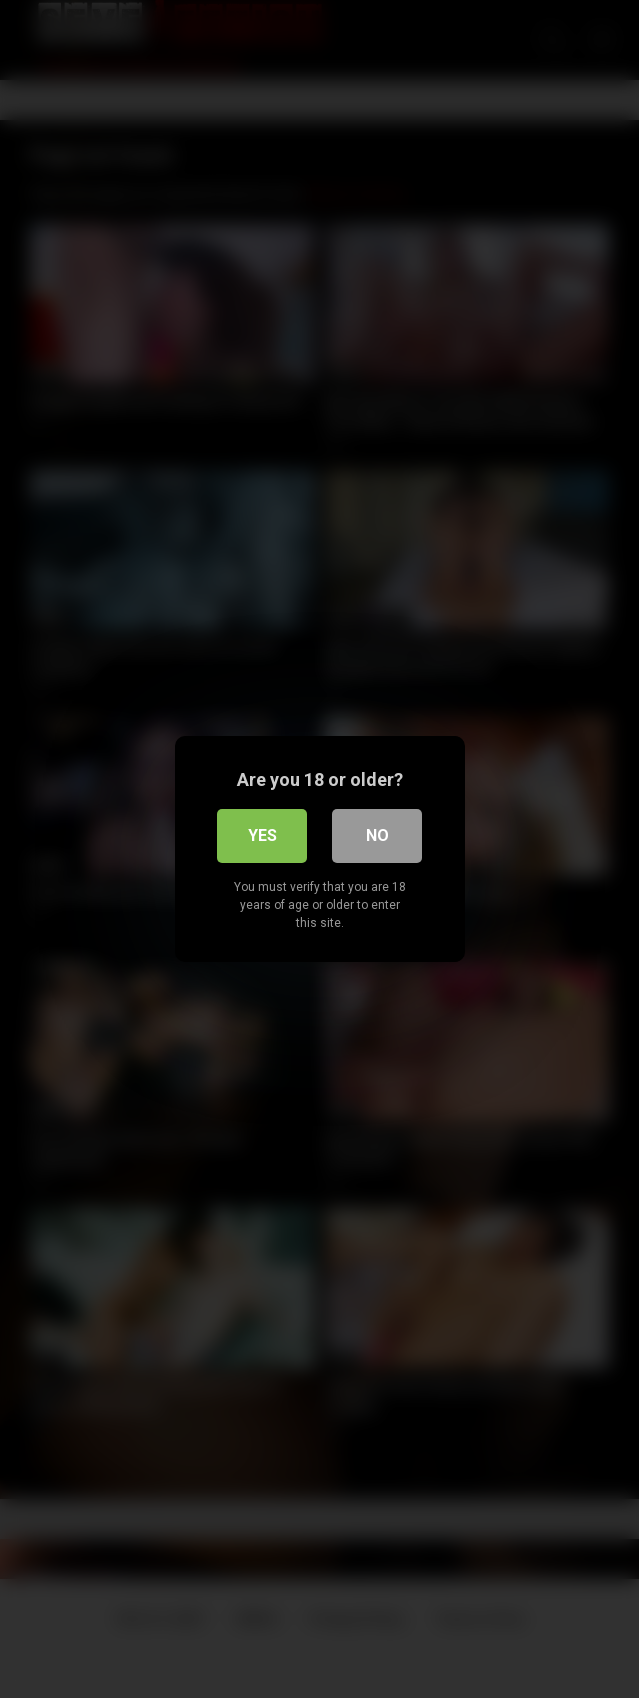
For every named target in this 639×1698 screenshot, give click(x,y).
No (377, 835)
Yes (262, 835)
